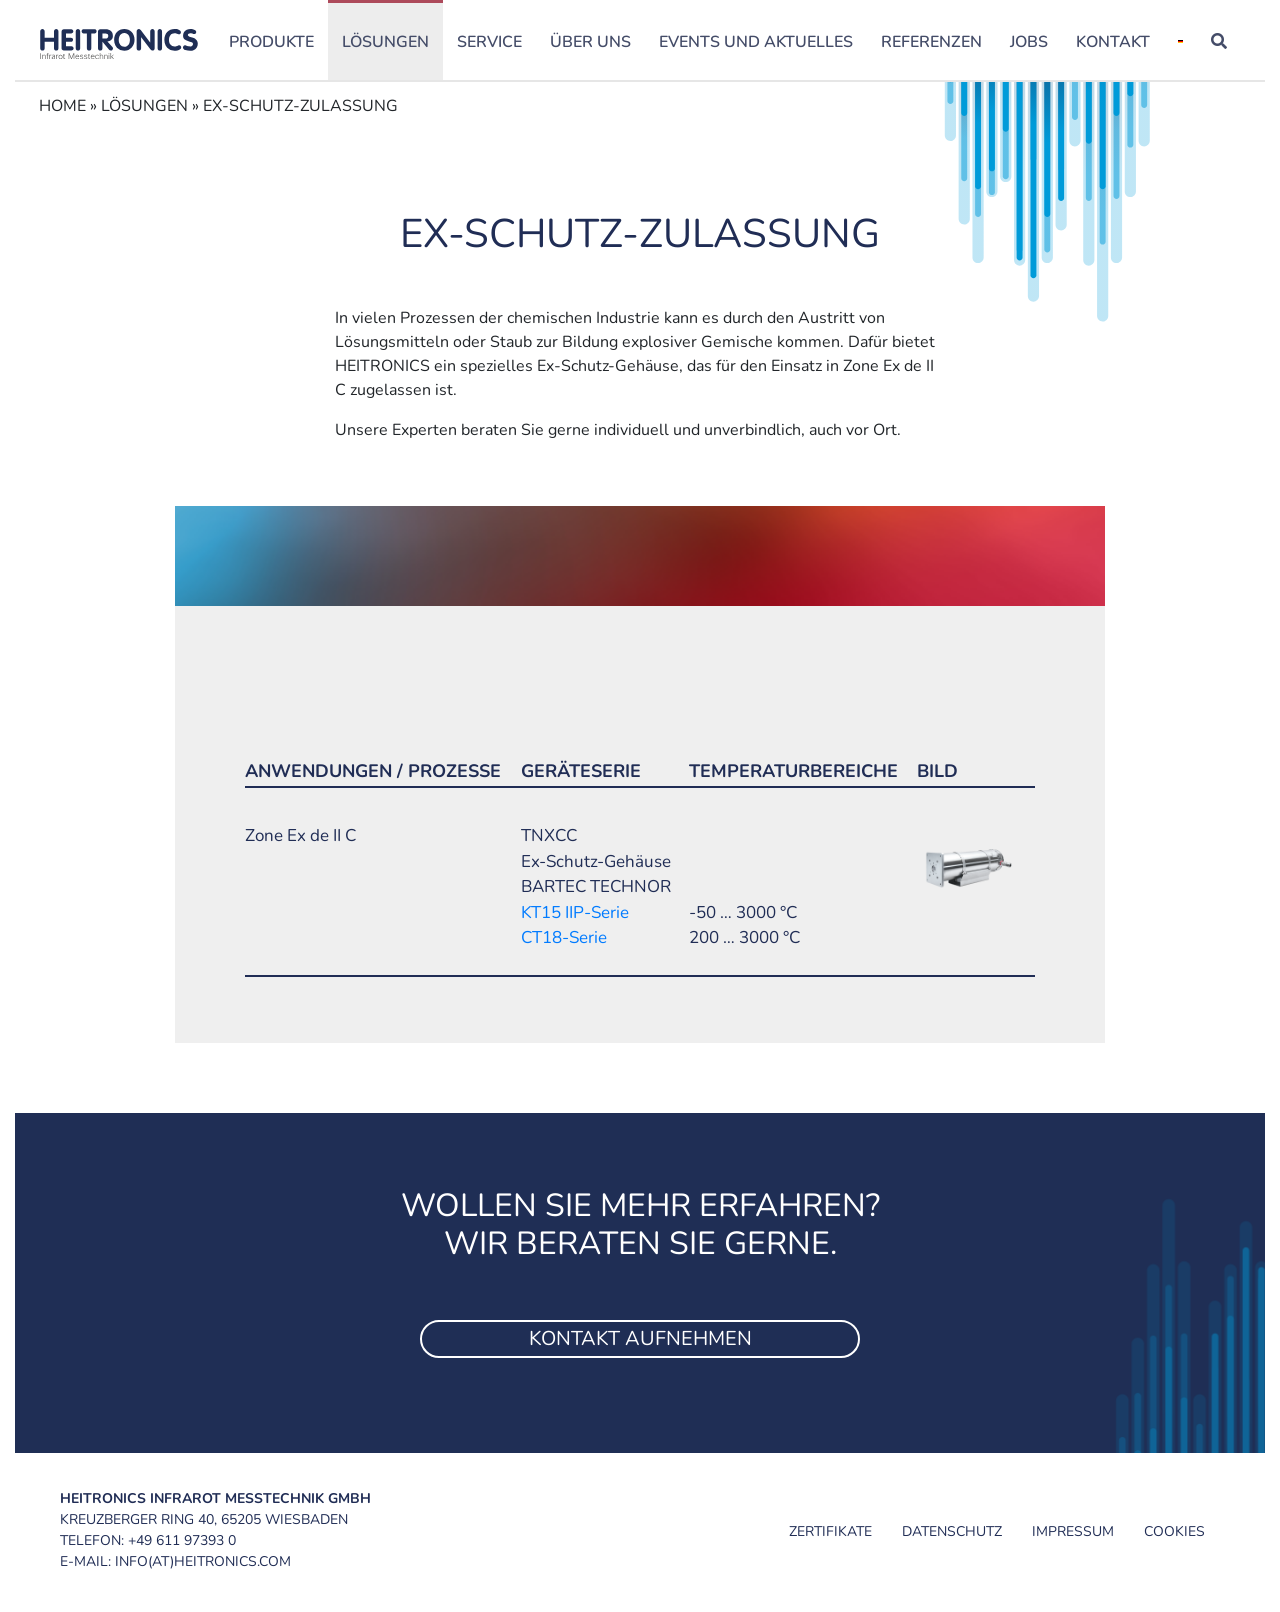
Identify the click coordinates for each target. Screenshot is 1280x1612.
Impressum (1073, 1531)
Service (489, 42)
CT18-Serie (564, 937)
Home (62, 106)
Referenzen (931, 42)
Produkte (271, 42)
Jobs (1029, 42)
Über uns (590, 42)
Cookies (1174, 1531)
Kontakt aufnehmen (640, 1338)
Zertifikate (830, 1531)
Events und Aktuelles (756, 42)
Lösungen (385, 42)
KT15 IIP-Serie (575, 912)
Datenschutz (952, 1531)
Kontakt (1113, 42)
